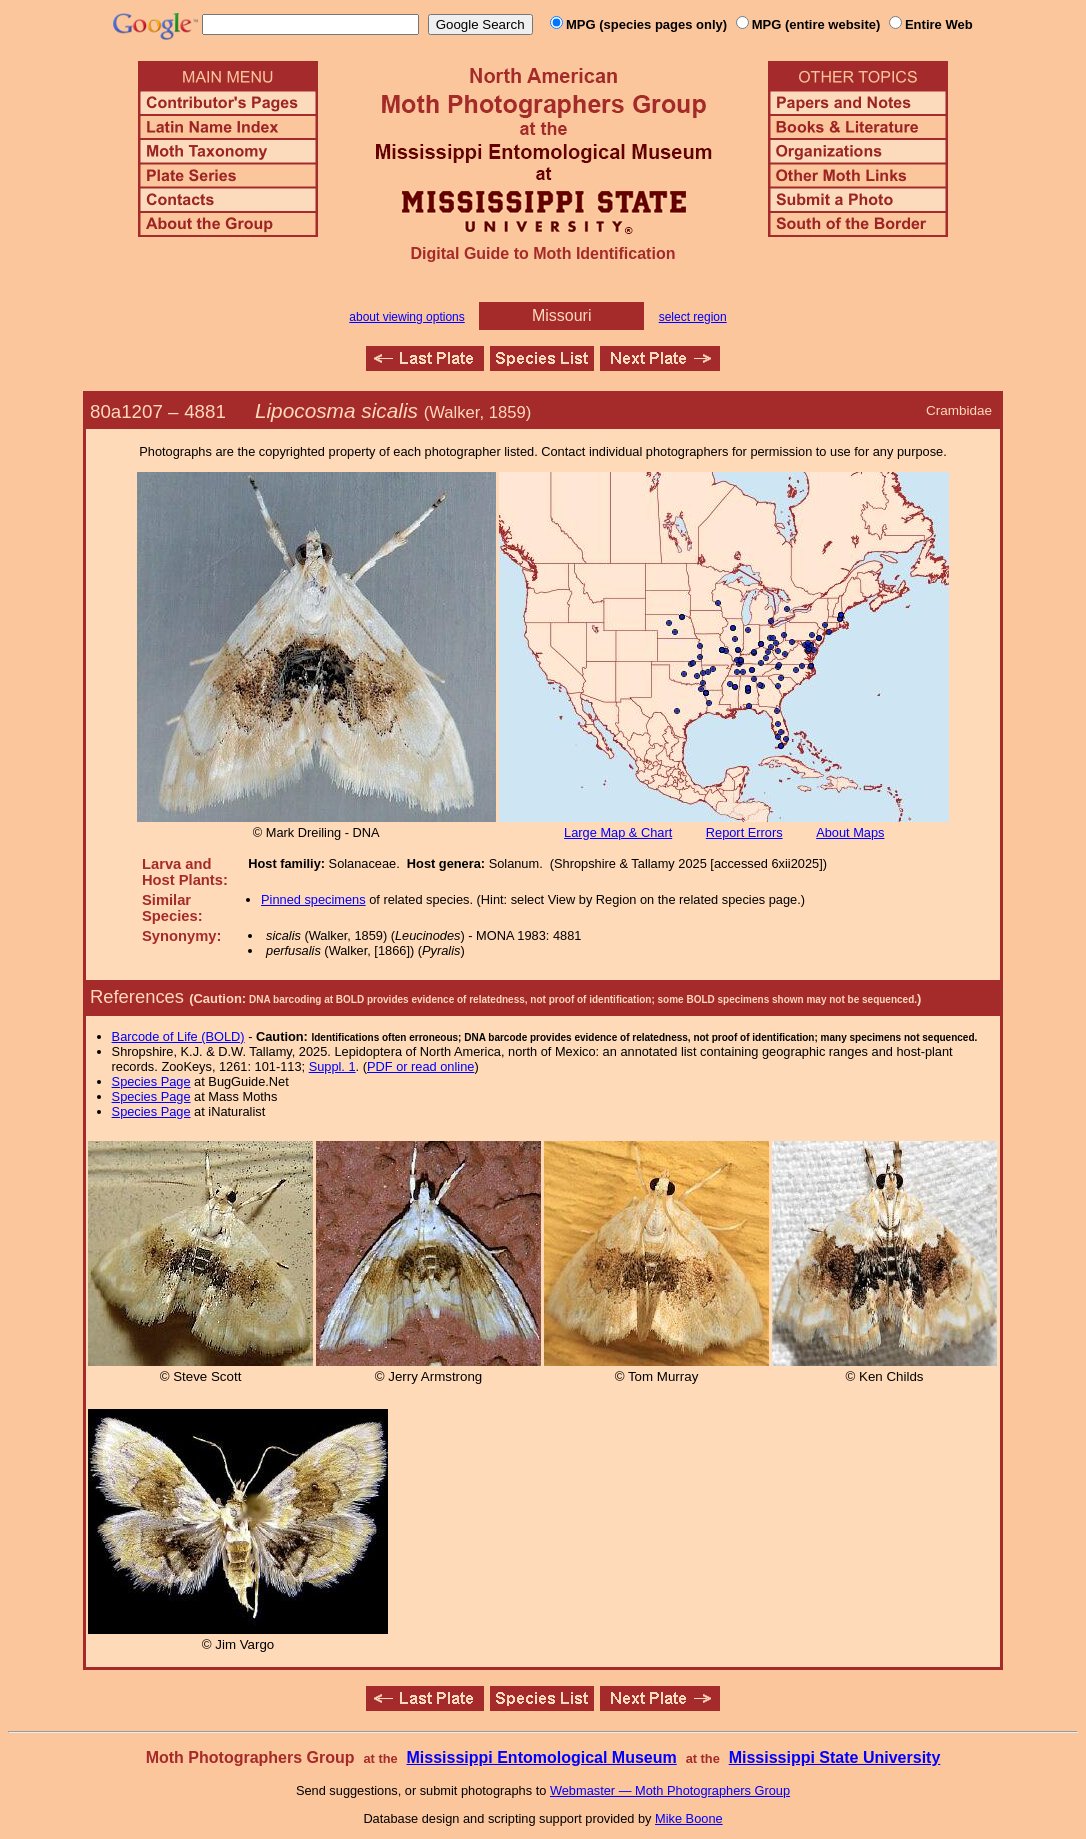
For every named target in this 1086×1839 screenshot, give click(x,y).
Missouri (562, 315)
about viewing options (406, 317)
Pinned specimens (313, 899)
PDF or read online (420, 1066)
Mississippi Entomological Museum (541, 1757)
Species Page (151, 1081)
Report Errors (744, 832)
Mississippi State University (835, 1757)
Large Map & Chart (618, 832)
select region (693, 317)
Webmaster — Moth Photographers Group (670, 1790)
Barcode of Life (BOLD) (178, 1036)
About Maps (850, 832)
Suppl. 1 (332, 1066)
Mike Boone (689, 1818)
